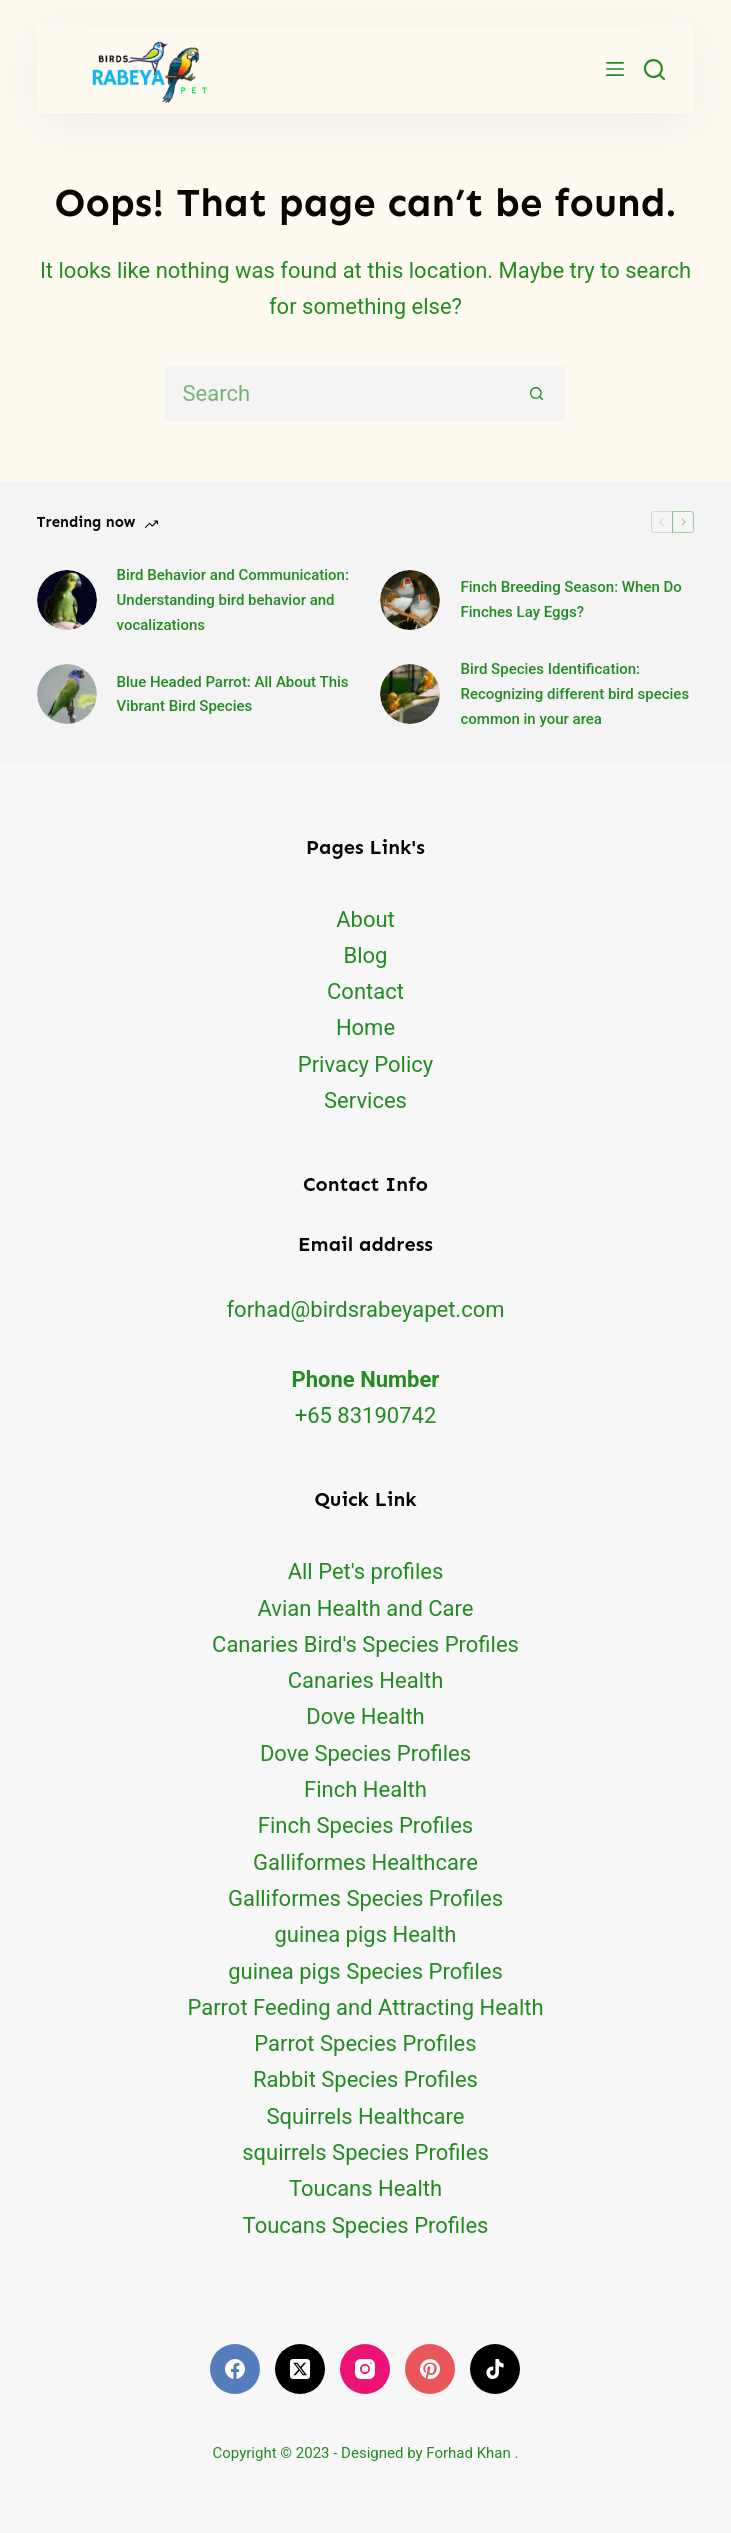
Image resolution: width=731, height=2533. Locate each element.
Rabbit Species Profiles (365, 2079)
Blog (366, 955)
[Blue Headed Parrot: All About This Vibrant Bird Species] (67, 694)
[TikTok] (495, 2369)
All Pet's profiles (366, 1571)
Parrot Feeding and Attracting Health (365, 2007)
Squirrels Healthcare (366, 2116)
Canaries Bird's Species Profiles (365, 1644)
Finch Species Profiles (365, 1825)
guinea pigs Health (366, 1934)
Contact (365, 991)
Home (365, 1027)
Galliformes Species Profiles (365, 1898)
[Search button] (537, 393)
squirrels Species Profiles (365, 2152)
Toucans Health (365, 2188)
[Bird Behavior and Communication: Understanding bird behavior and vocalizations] (67, 600)
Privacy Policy (365, 1064)
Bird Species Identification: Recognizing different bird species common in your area (574, 694)
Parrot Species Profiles (365, 2043)
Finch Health (365, 1789)
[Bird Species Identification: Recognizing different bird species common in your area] (410, 694)
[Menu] (615, 69)
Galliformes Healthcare (365, 1862)
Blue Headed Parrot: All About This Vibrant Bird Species (233, 694)
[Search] (654, 69)
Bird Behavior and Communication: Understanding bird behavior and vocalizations (233, 600)
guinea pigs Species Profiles (365, 1971)
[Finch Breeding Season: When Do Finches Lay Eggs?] (410, 600)
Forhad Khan (468, 2453)
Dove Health (365, 1716)
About (365, 919)
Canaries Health (366, 1680)
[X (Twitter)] (300, 2369)
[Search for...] (337, 393)
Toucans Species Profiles (366, 2225)
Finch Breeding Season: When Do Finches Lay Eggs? (570, 599)
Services (365, 1100)
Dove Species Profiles (365, 1753)
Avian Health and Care (365, 1608)
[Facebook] (235, 2369)
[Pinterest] (430, 2369)
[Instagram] (365, 2369)
